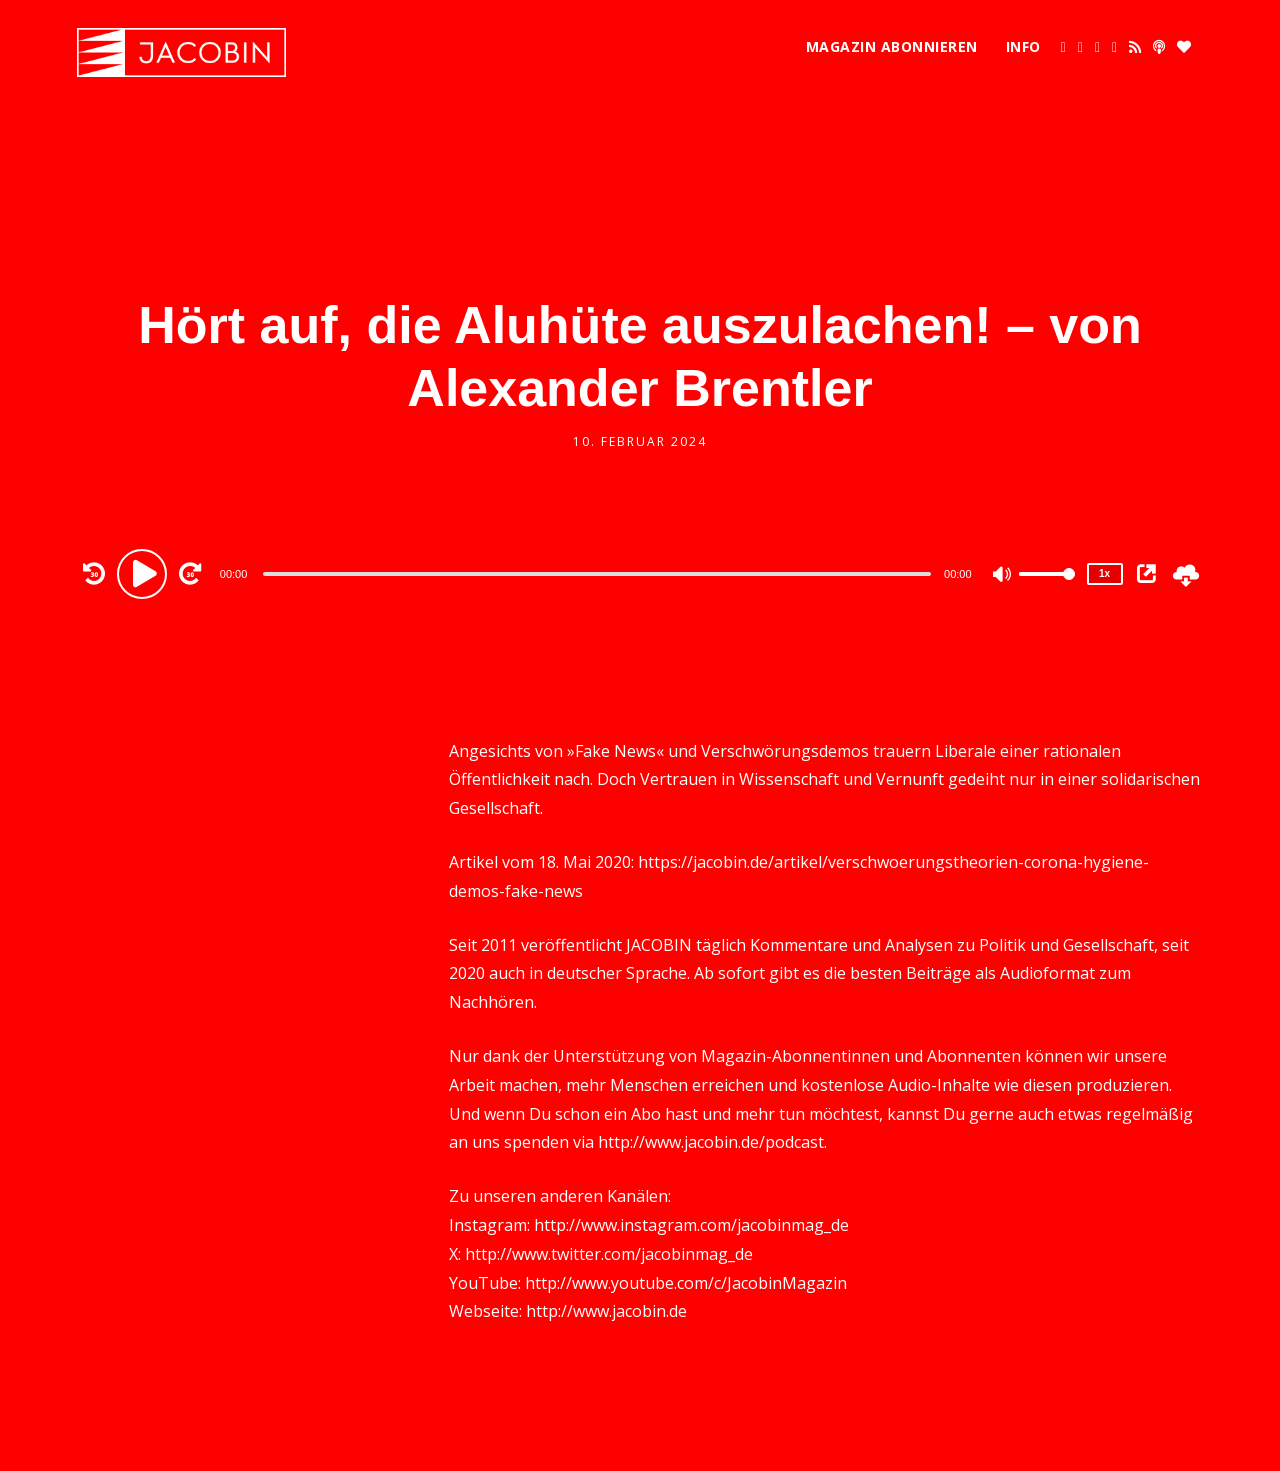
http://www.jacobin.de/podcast (711, 1142)
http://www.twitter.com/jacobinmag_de (609, 1254)
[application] (600, 573)
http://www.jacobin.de (606, 1311)
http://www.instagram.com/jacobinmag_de (691, 1225)
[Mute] (1003, 576)
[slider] (597, 574)
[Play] (145, 573)
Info (1023, 46)
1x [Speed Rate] (1104, 573)
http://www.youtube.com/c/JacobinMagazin (686, 1283)
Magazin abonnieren (892, 46)
